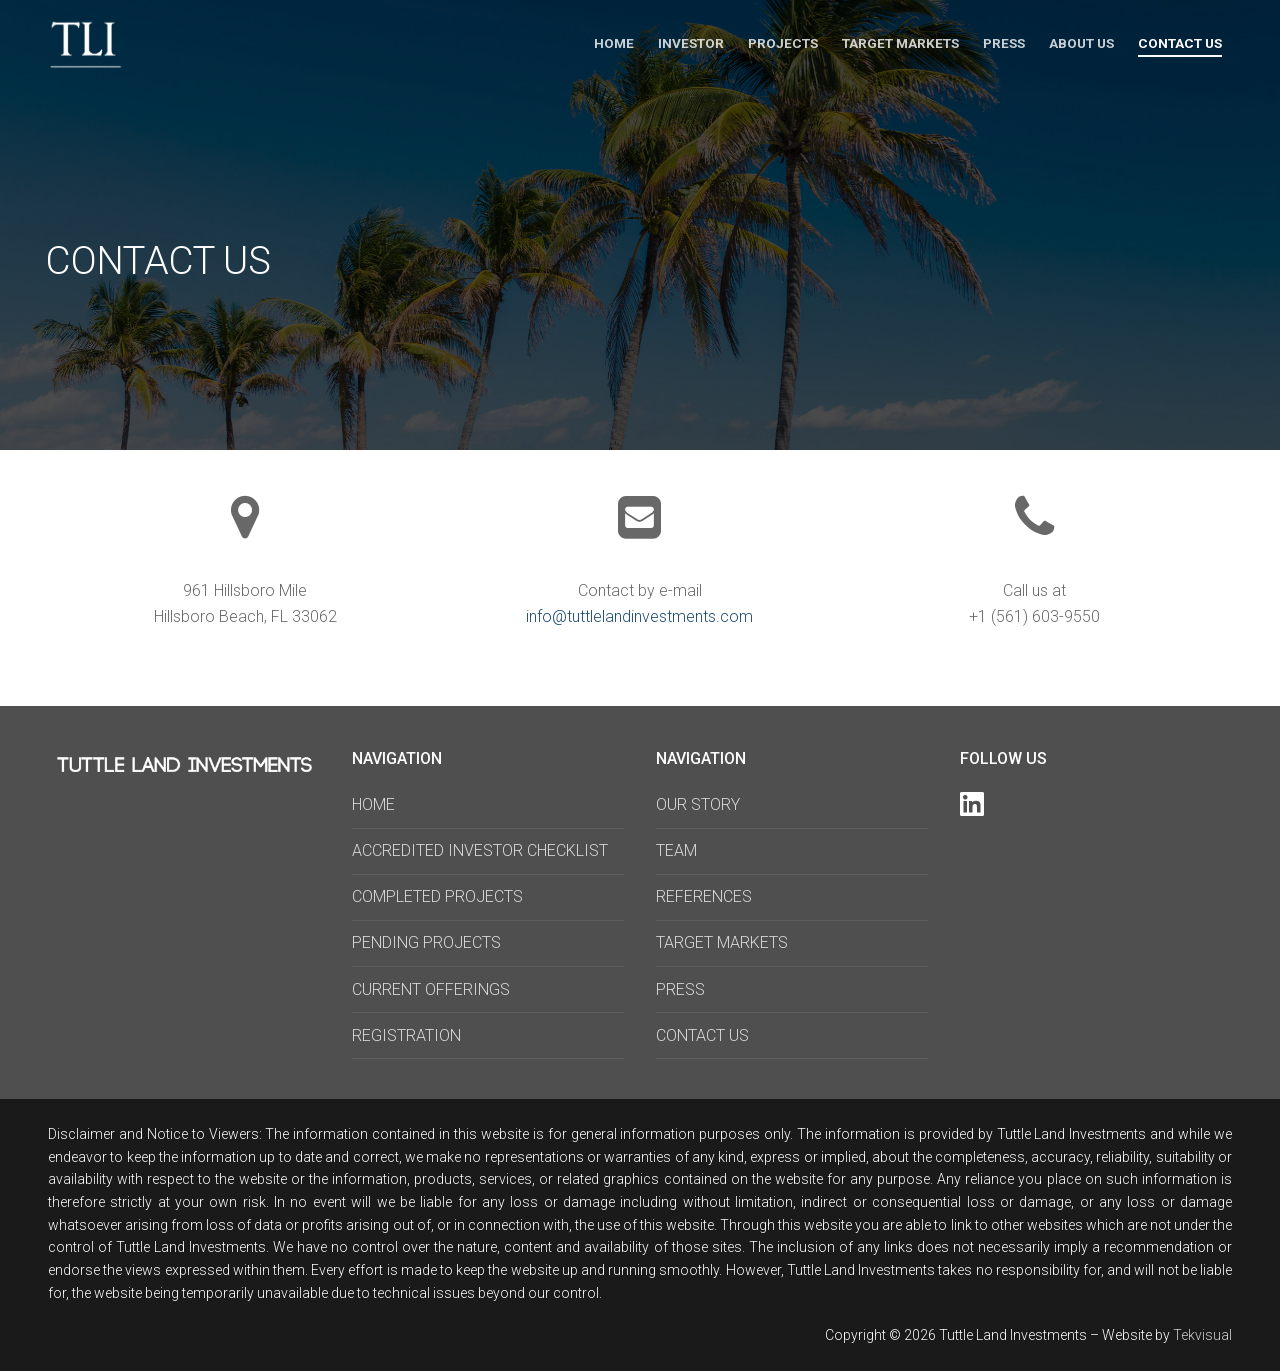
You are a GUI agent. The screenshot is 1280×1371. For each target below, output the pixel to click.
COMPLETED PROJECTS (437, 896)
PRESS (680, 989)
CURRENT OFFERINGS (431, 989)
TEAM (676, 850)
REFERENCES (704, 896)
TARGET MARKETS (722, 942)
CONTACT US (702, 1035)
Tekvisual (1202, 1335)
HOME (373, 804)
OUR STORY (698, 804)
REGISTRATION (406, 1035)
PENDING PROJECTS (426, 942)
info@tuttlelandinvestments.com (639, 616)
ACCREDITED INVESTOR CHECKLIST (480, 850)
